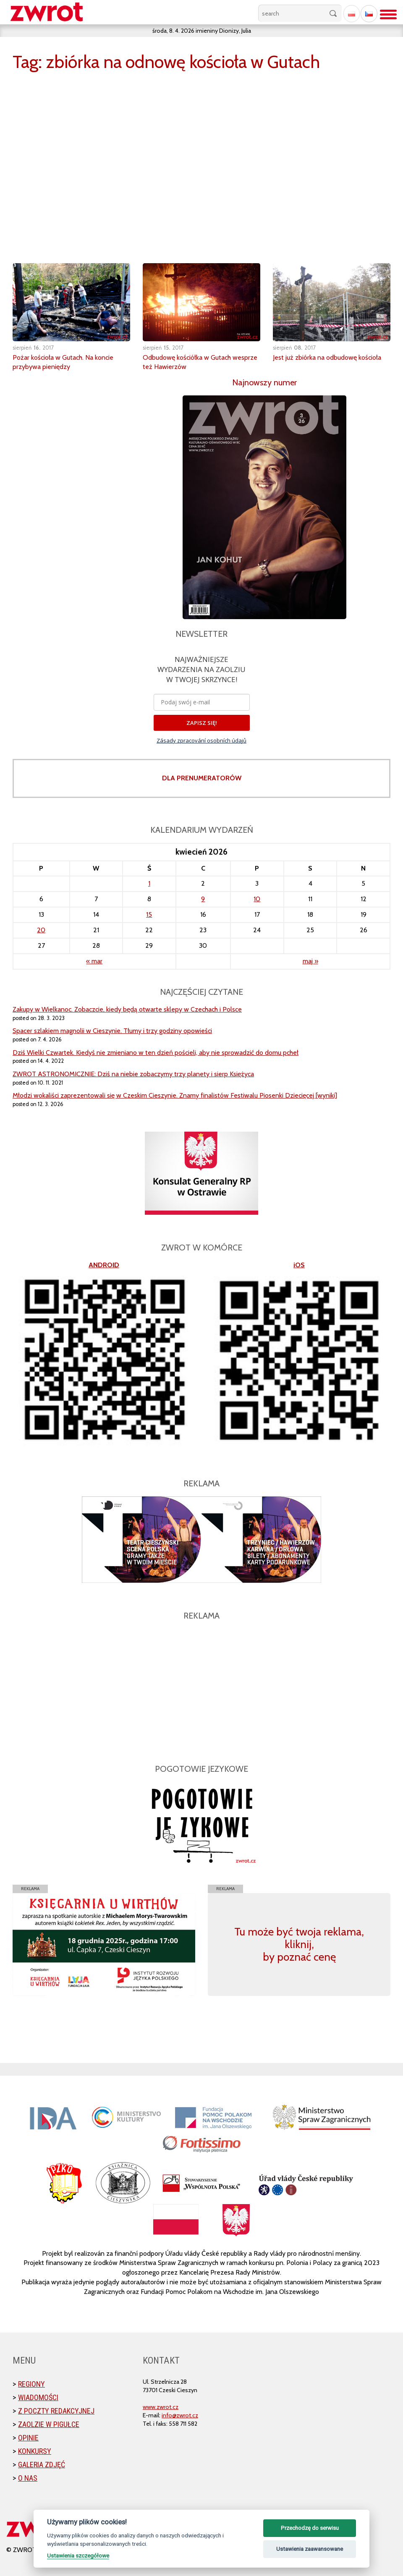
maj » (310, 961)
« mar (94, 961)
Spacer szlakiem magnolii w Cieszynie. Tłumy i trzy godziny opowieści (112, 1031)
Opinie (28, 2437)
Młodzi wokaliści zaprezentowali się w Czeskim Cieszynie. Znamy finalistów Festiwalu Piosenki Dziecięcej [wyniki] (175, 1095)
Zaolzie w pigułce (48, 2424)
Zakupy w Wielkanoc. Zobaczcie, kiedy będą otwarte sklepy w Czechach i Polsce (127, 1009)
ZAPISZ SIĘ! (201, 723)
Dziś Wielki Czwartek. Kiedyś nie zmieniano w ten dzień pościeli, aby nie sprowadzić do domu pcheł (155, 1053)
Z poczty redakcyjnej (56, 2410)
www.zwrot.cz (160, 2407)
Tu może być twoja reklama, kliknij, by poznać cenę (299, 1944)
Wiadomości (38, 2397)
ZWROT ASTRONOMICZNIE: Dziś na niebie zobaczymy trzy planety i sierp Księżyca (133, 1074)
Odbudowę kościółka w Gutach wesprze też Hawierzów (193, 362)
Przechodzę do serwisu (310, 2528)
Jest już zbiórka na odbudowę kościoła (320, 362)
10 (257, 899)
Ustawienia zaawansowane (309, 2549)
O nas (27, 2478)
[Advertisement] (201, 1687)
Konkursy (34, 2451)
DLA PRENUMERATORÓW (201, 778)
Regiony (31, 2384)
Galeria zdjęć (41, 2464)
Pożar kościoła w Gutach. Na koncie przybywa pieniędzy (70, 362)
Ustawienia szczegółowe (78, 2555)
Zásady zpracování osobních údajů (201, 740)
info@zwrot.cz (180, 2415)
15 (149, 914)
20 (41, 930)
